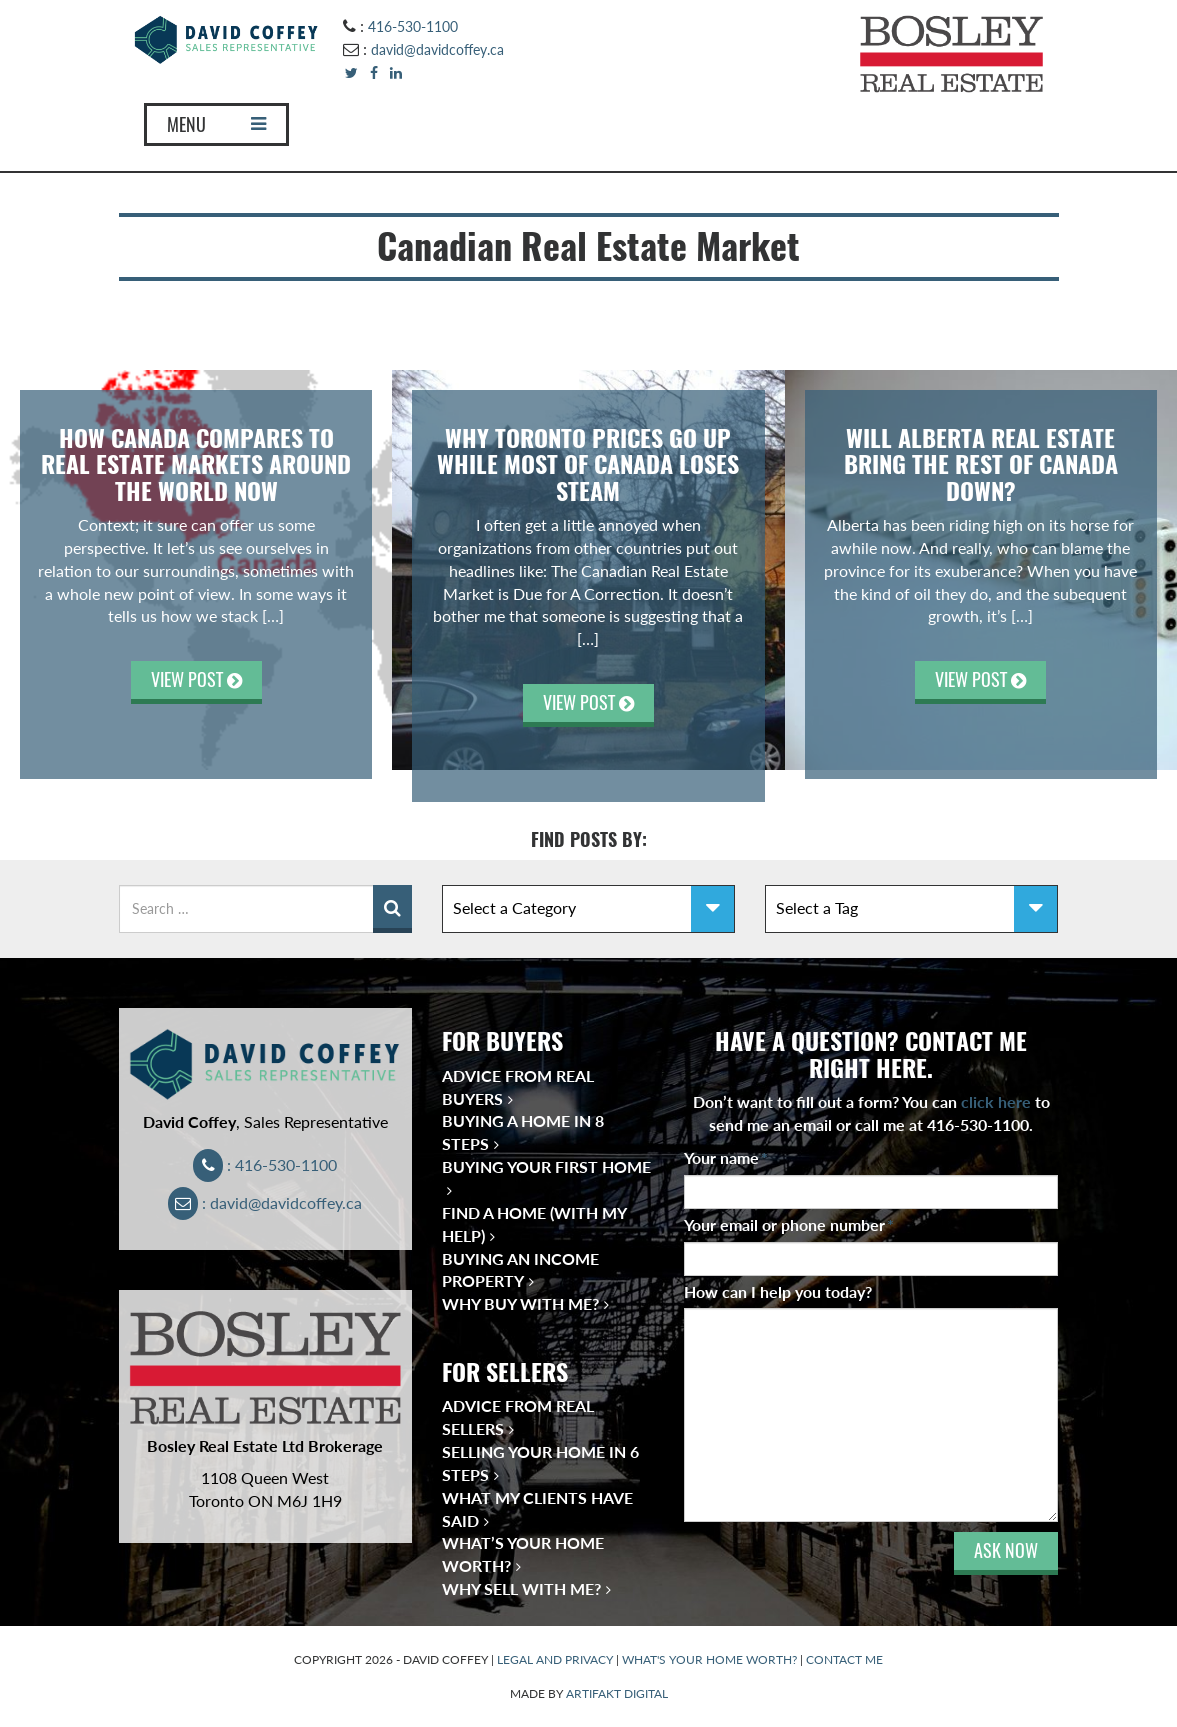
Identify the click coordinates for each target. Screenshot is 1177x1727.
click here (996, 1101)
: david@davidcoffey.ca (265, 1202)
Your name (726, 1157)
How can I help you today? (778, 1291)
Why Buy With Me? (520, 1303)
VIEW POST (196, 679)
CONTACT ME (844, 1659)
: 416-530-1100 (265, 1164)
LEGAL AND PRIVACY (555, 1659)
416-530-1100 (413, 26)
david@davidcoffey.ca (437, 49)
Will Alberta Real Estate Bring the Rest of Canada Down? (981, 464)
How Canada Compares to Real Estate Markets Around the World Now (196, 464)
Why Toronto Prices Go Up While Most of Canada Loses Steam (588, 464)
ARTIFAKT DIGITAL (617, 1693)
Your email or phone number (789, 1224)
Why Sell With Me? (521, 1588)
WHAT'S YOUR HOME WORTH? (709, 1659)
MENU (216, 124)
